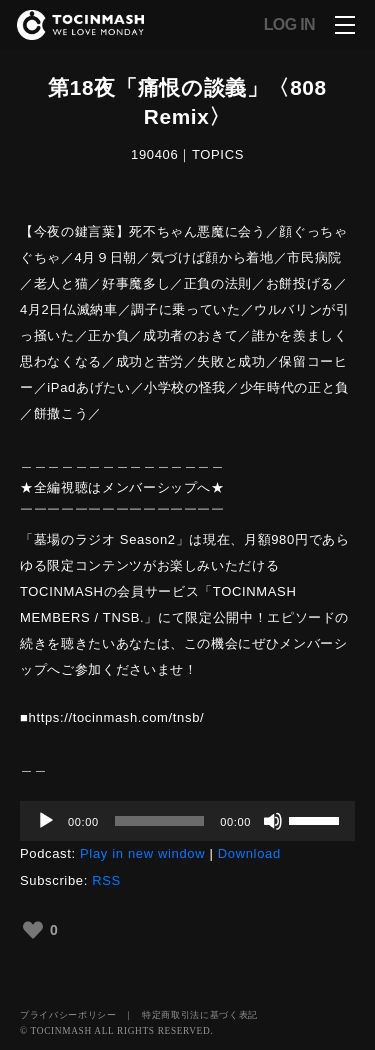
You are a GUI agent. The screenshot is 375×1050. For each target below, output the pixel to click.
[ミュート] (273, 821)
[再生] (46, 821)
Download (249, 853)
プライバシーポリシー (68, 1015)
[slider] (159, 821)
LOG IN (289, 25)
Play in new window (142, 853)
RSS (106, 880)
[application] (187, 821)
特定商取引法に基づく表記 (200, 1015)
